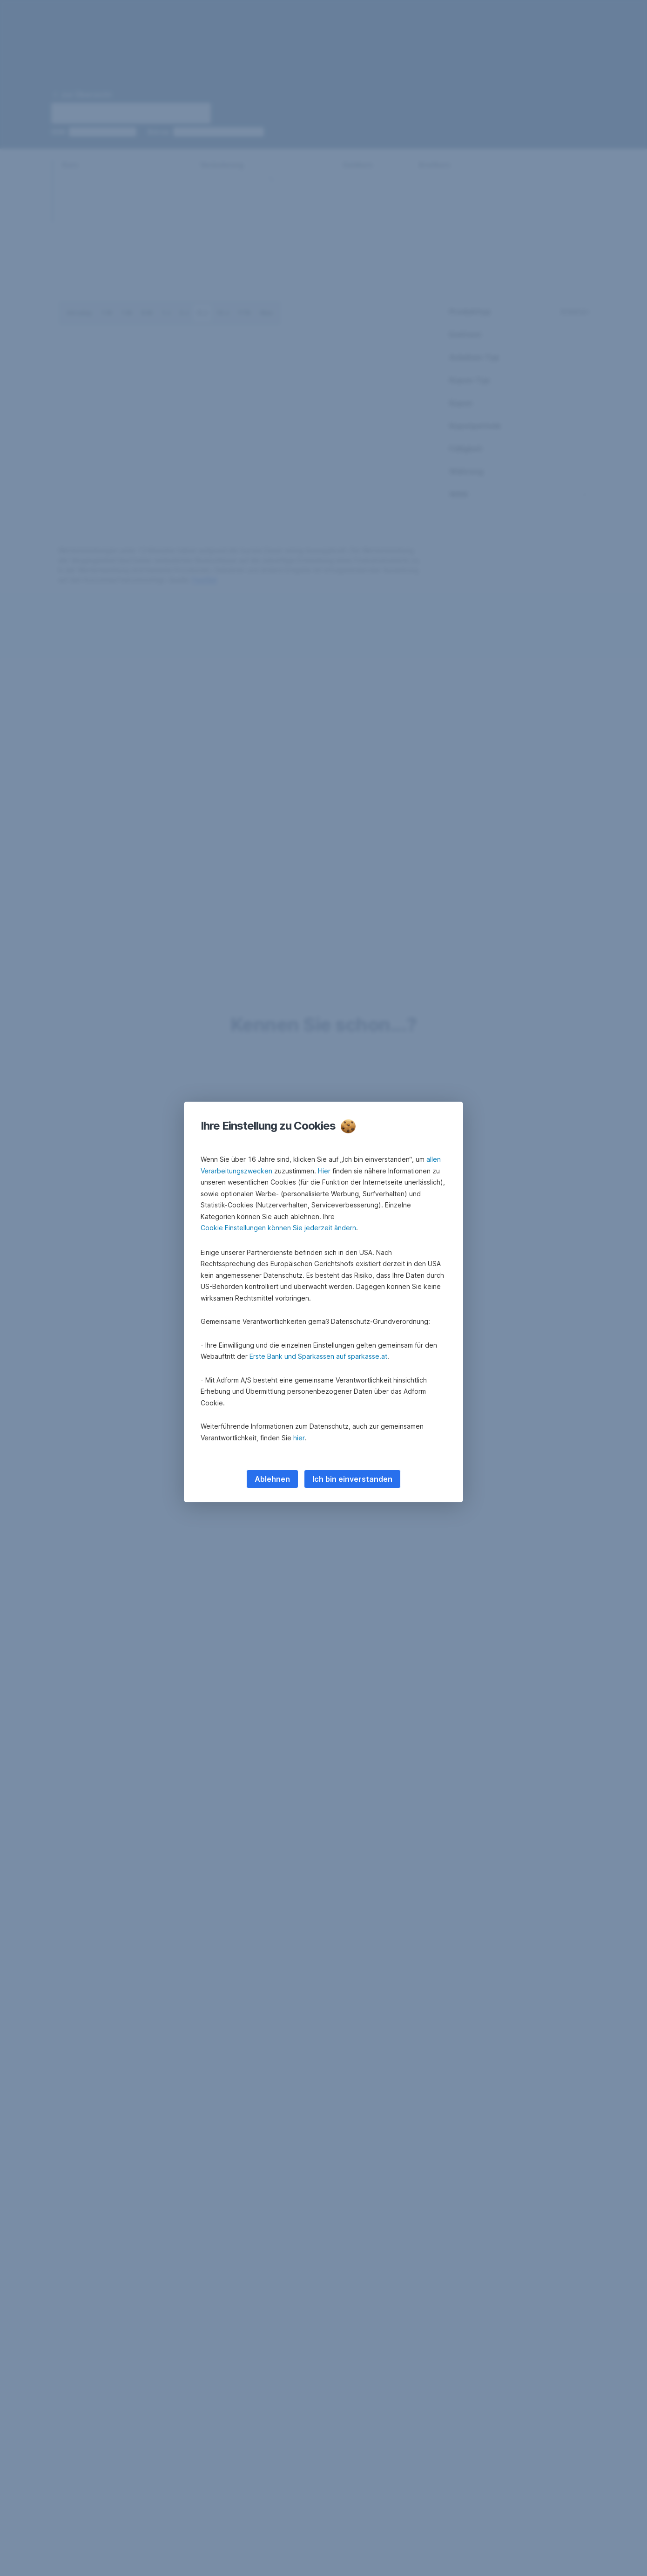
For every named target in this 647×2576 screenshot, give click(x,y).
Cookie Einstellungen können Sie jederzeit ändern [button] (278, 1228)
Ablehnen (272, 1479)
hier (299, 1438)
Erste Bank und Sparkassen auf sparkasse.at (318, 1356)
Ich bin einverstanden (352, 1479)
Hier (324, 1171)
